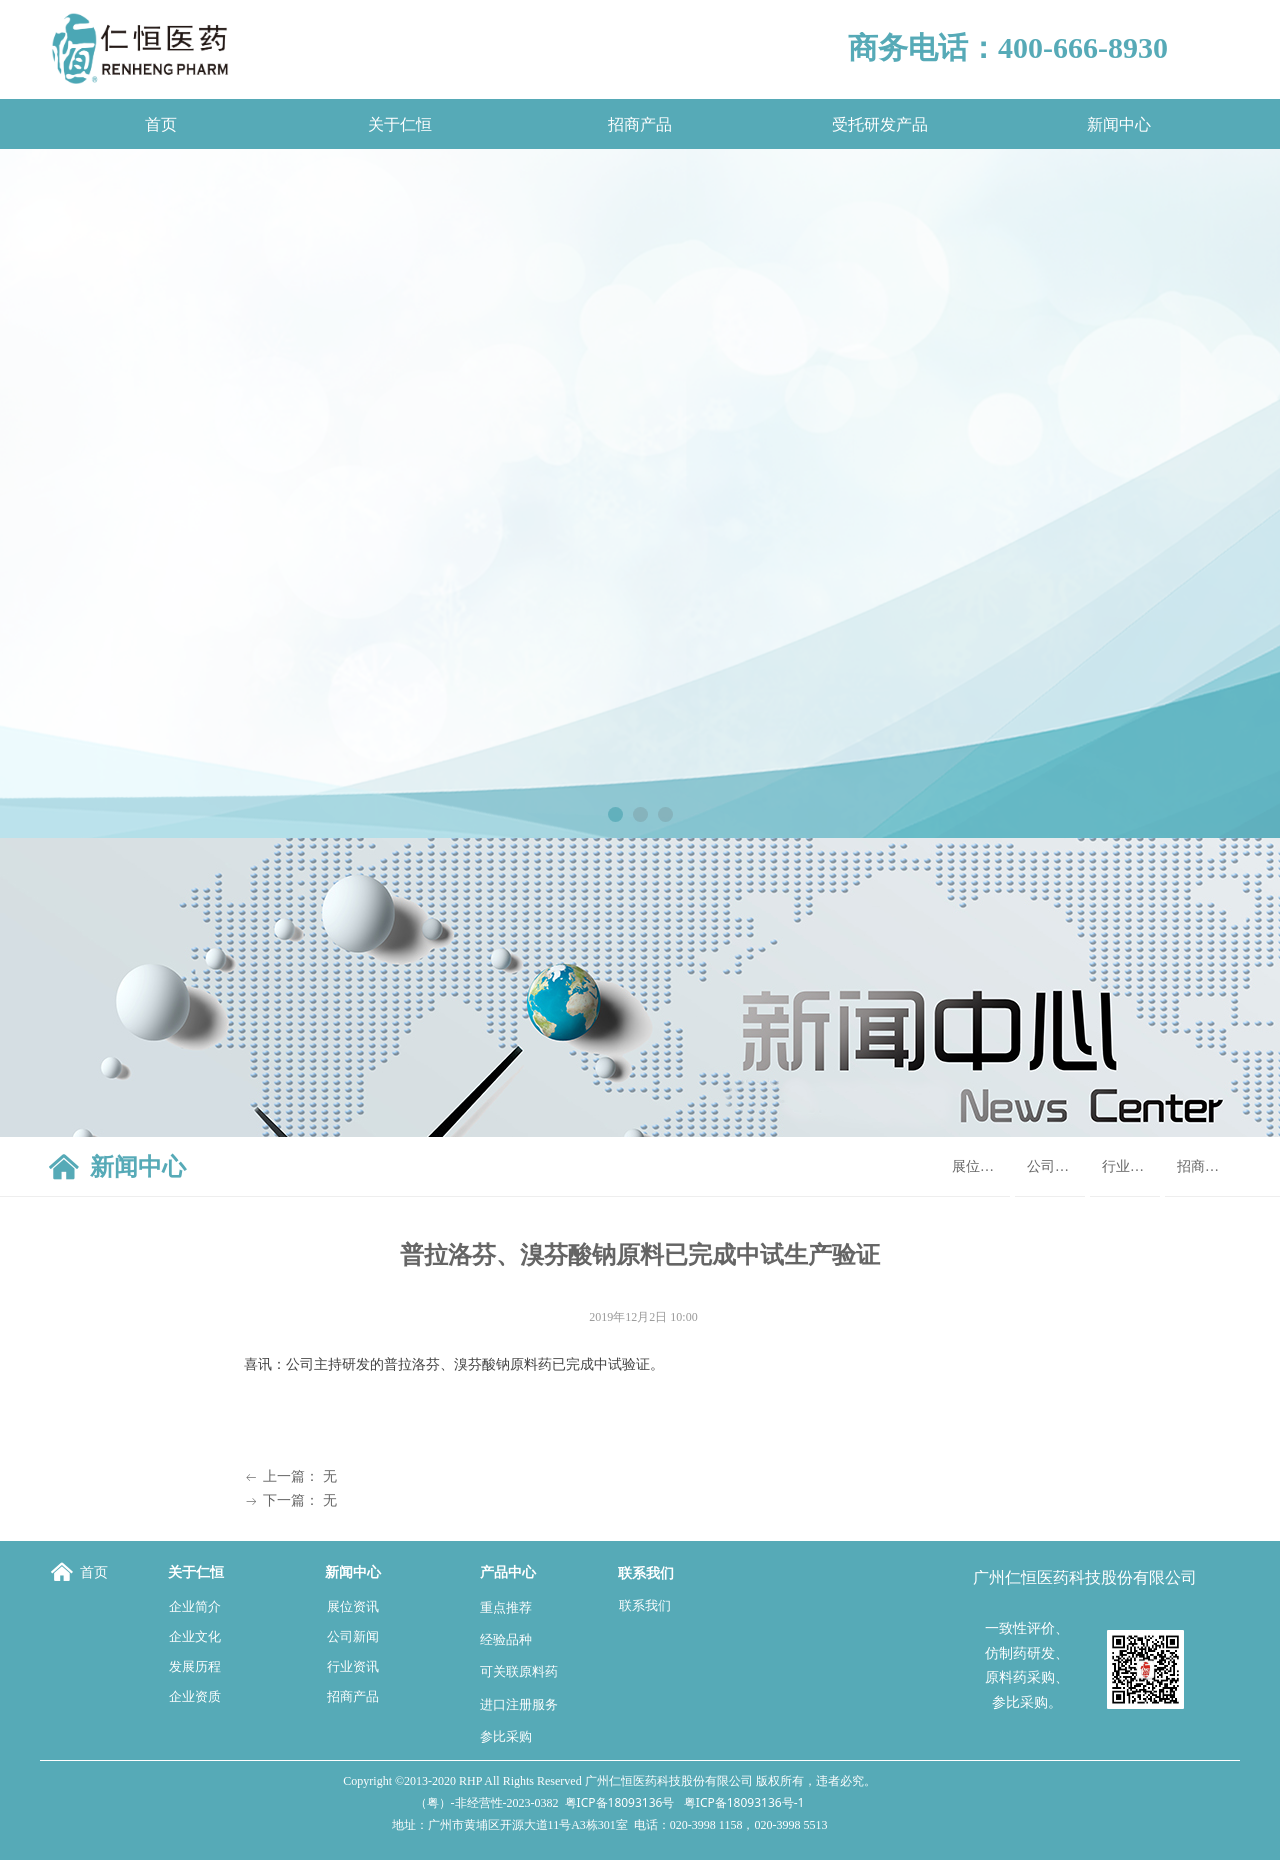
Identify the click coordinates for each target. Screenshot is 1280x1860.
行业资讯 (1130, 1166)
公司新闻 (1055, 1166)
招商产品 (1205, 1166)
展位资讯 (980, 1166)
